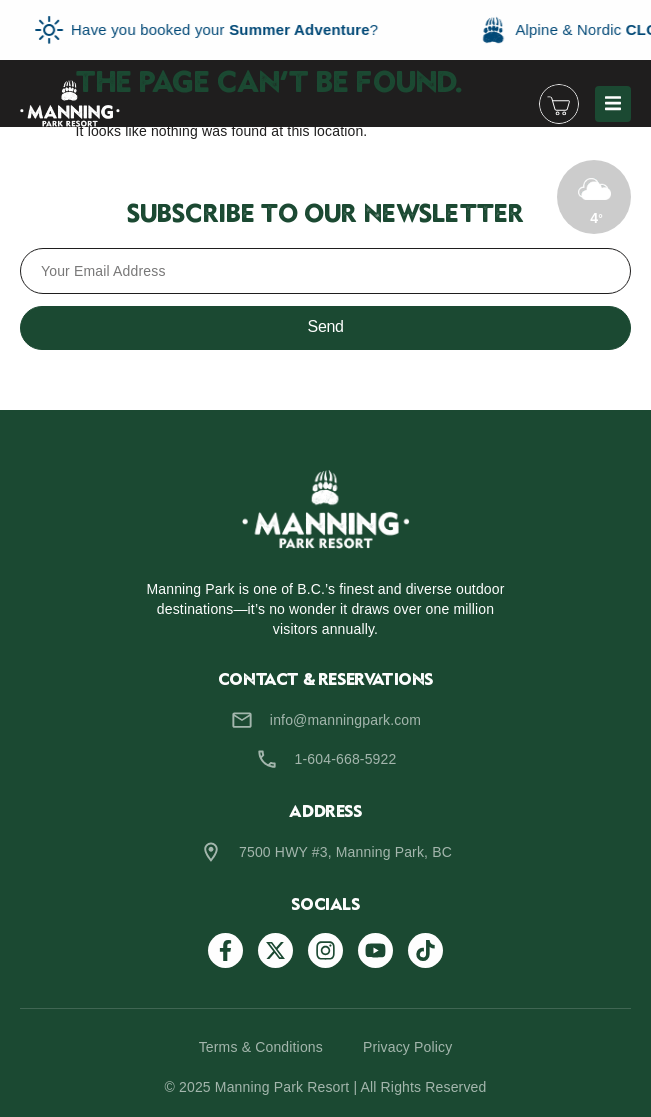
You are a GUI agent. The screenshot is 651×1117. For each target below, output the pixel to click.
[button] (613, 104)
